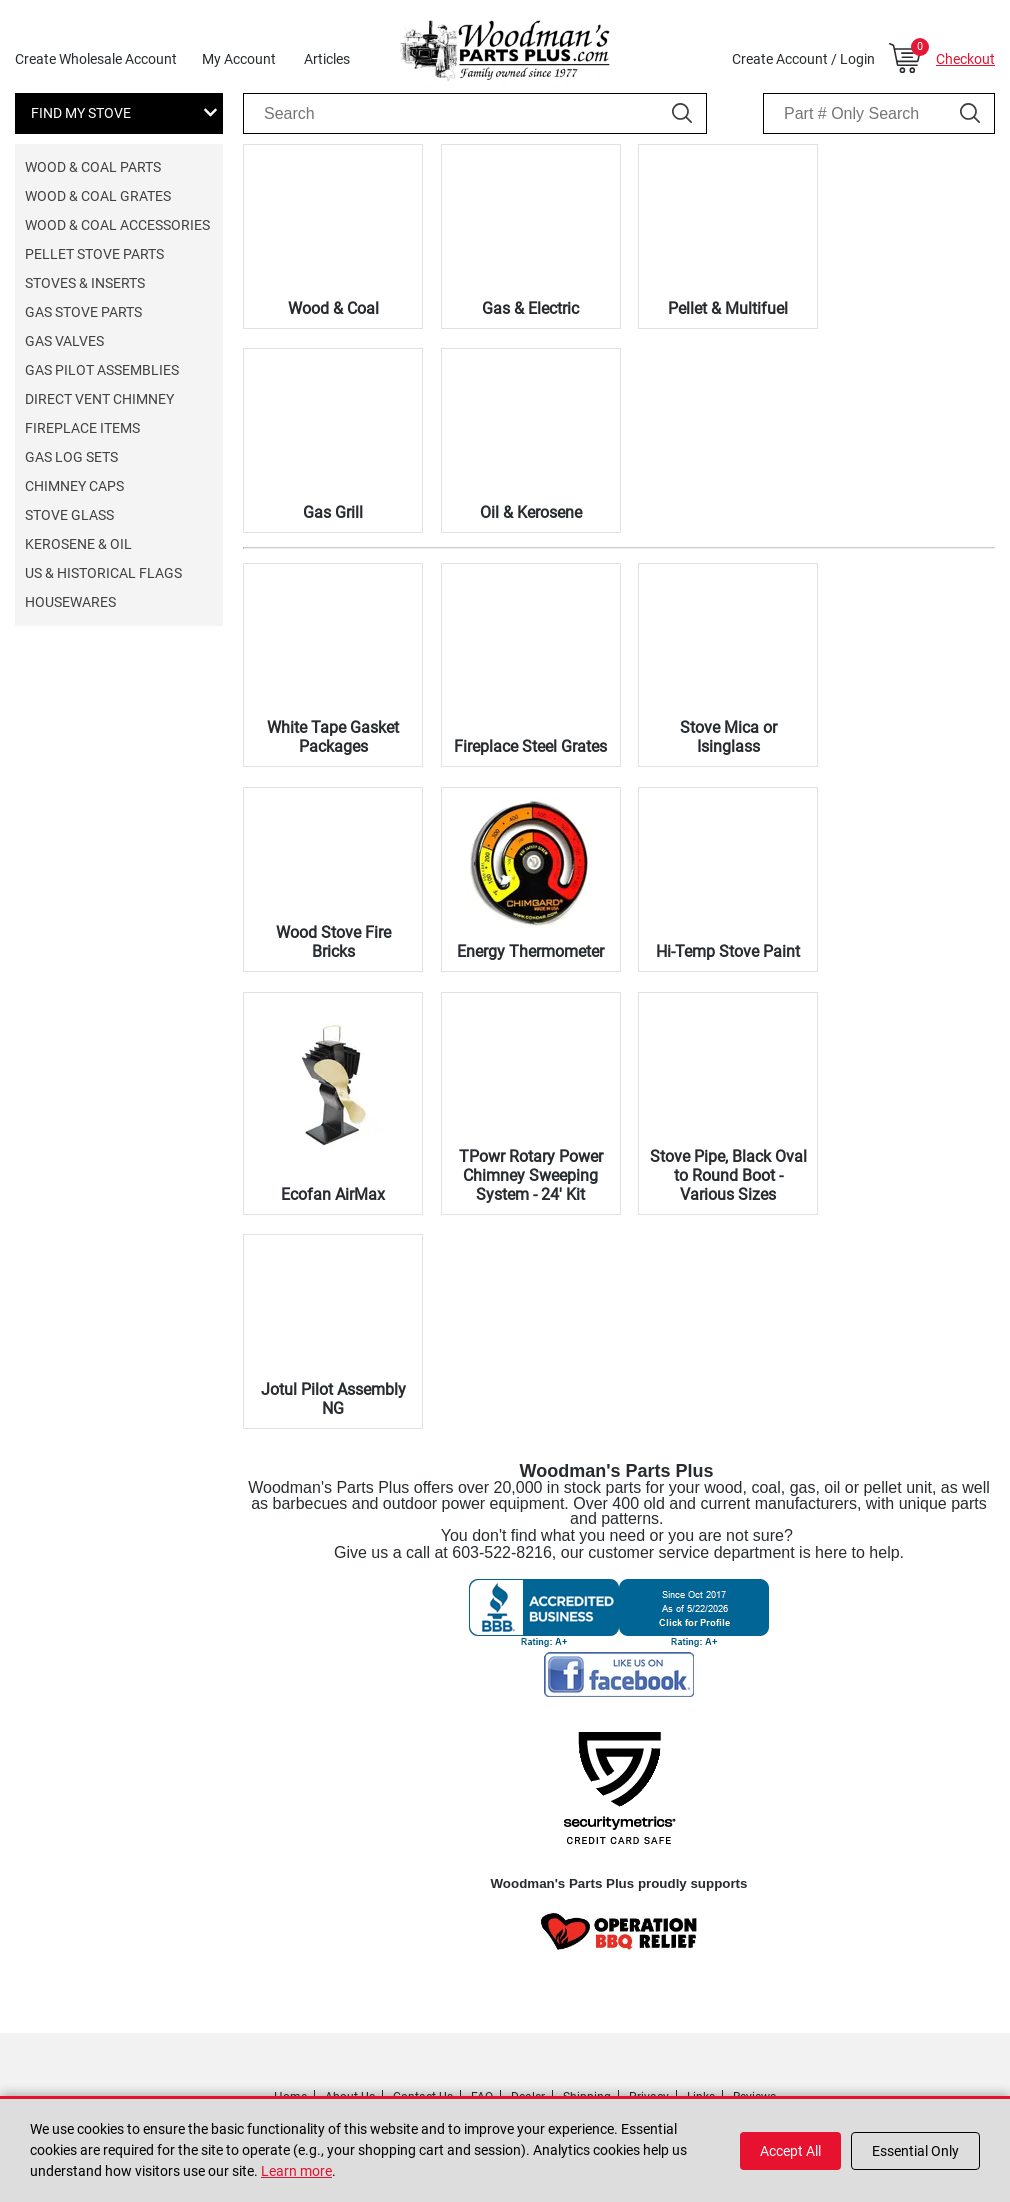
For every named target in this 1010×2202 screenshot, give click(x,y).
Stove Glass (69, 515)
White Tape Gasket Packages (333, 737)
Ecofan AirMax (333, 1194)
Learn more (296, 2171)
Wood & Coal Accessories (117, 225)
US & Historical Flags (103, 573)
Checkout (965, 59)
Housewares (70, 602)
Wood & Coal (333, 308)
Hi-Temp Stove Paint (728, 951)
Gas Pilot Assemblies (102, 370)
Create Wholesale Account (96, 59)
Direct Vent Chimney (99, 399)
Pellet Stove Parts (94, 254)
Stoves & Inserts (85, 283)
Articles (327, 59)
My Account (239, 59)
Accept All (790, 2151)
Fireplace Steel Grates (530, 746)
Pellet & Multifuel (728, 308)
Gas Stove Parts (83, 312)
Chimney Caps (74, 486)
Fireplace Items (82, 428)
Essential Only (915, 2151)
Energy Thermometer (530, 951)
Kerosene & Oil (78, 544)
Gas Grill (333, 512)
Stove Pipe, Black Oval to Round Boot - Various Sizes (728, 1175)
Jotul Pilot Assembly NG (333, 1399)
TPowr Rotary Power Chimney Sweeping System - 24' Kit (531, 1175)
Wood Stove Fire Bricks (333, 942)
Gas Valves (64, 341)
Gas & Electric (530, 308)
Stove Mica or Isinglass (728, 737)
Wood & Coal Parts (93, 167)
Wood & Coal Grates (98, 196)
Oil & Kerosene (531, 512)
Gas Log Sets (71, 457)
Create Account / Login (803, 59)
